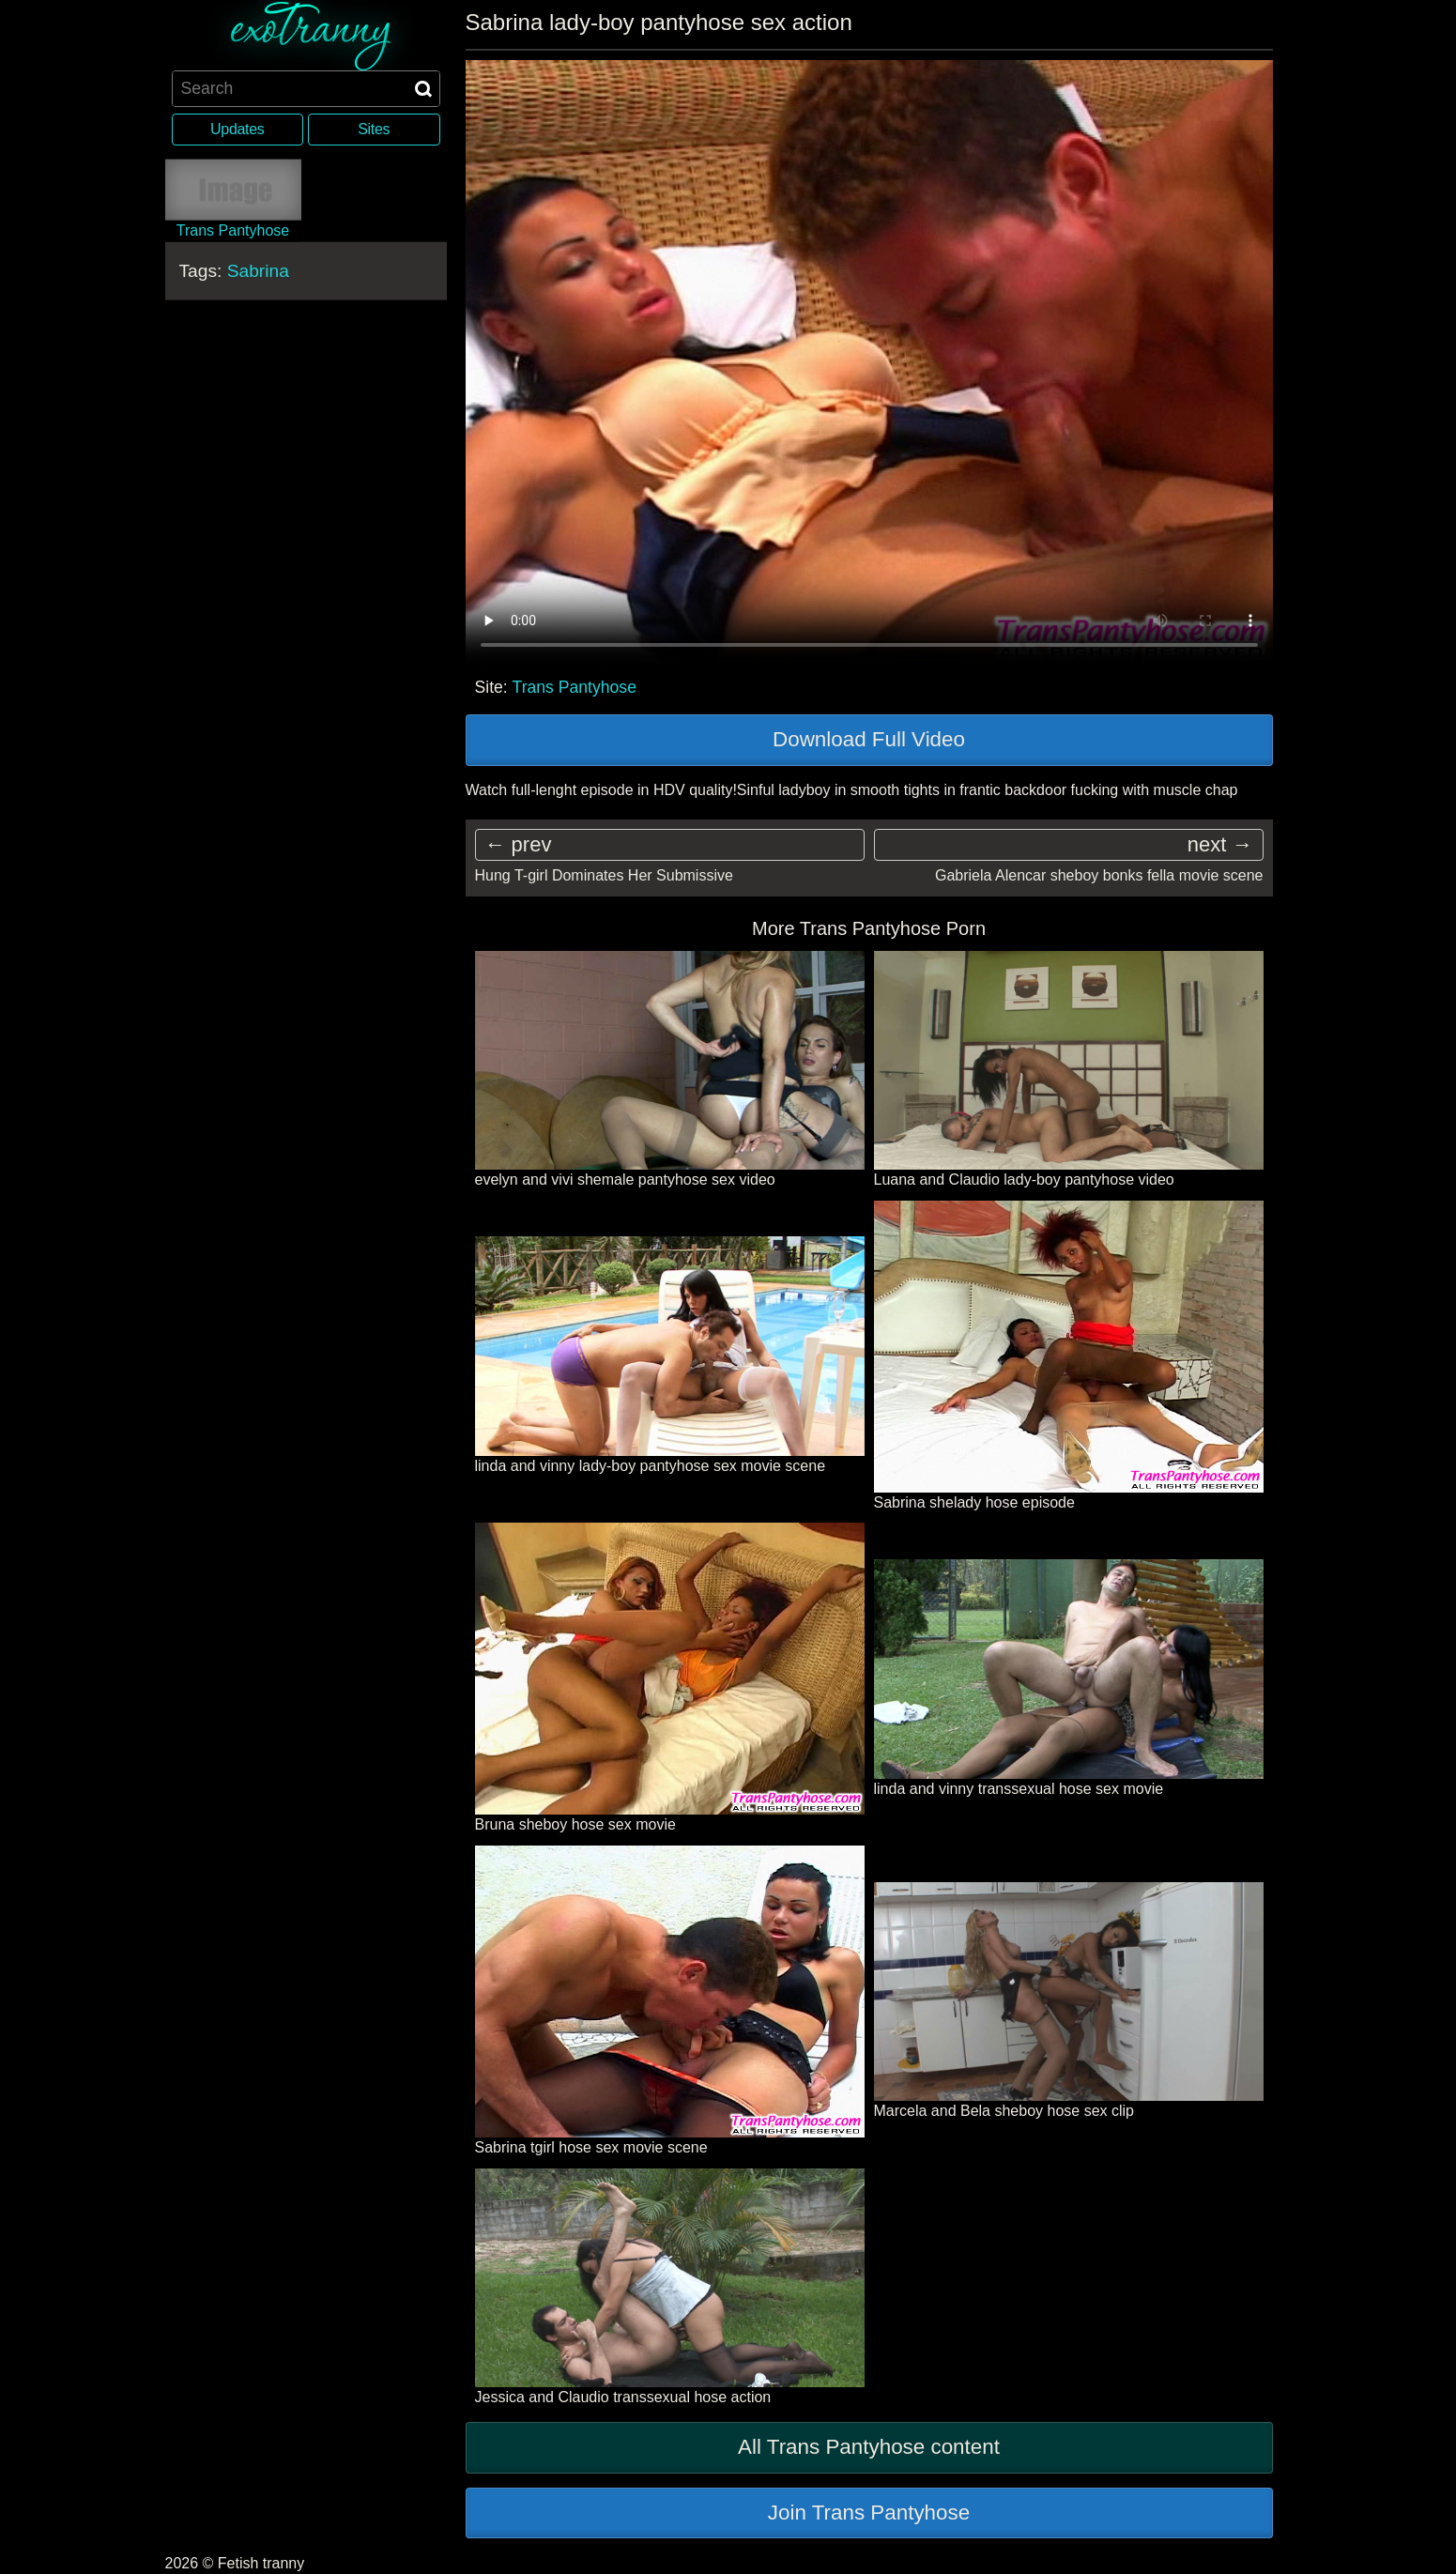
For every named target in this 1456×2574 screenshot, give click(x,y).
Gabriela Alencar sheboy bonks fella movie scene (1099, 875)
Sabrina (258, 270)
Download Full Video (869, 739)
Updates (237, 129)
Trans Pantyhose (574, 687)
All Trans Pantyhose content (869, 2447)
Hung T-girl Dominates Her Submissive (604, 875)
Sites (374, 129)
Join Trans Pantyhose (869, 2512)
